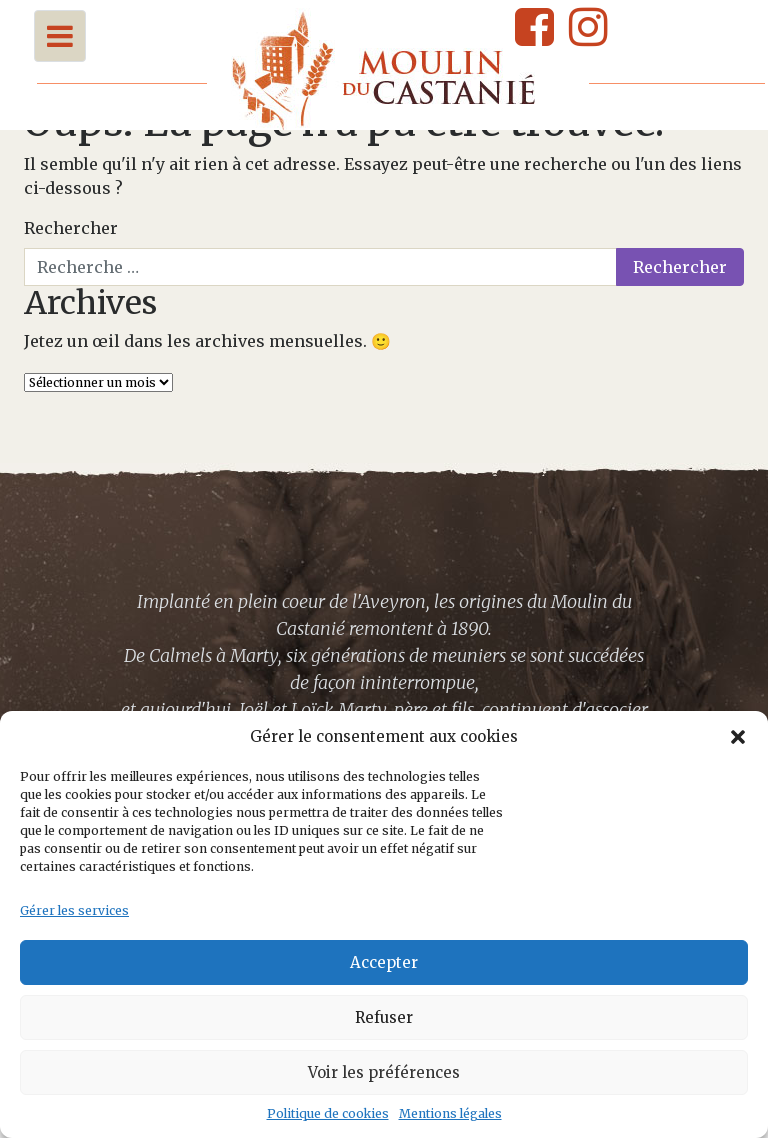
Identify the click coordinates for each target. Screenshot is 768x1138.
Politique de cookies (328, 1113)
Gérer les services (74, 910)
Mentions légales (450, 1113)
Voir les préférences (384, 1072)
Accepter (384, 962)
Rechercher (71, 228)
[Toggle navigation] (60, 36)
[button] (738, 737)
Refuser (384, 1017)
